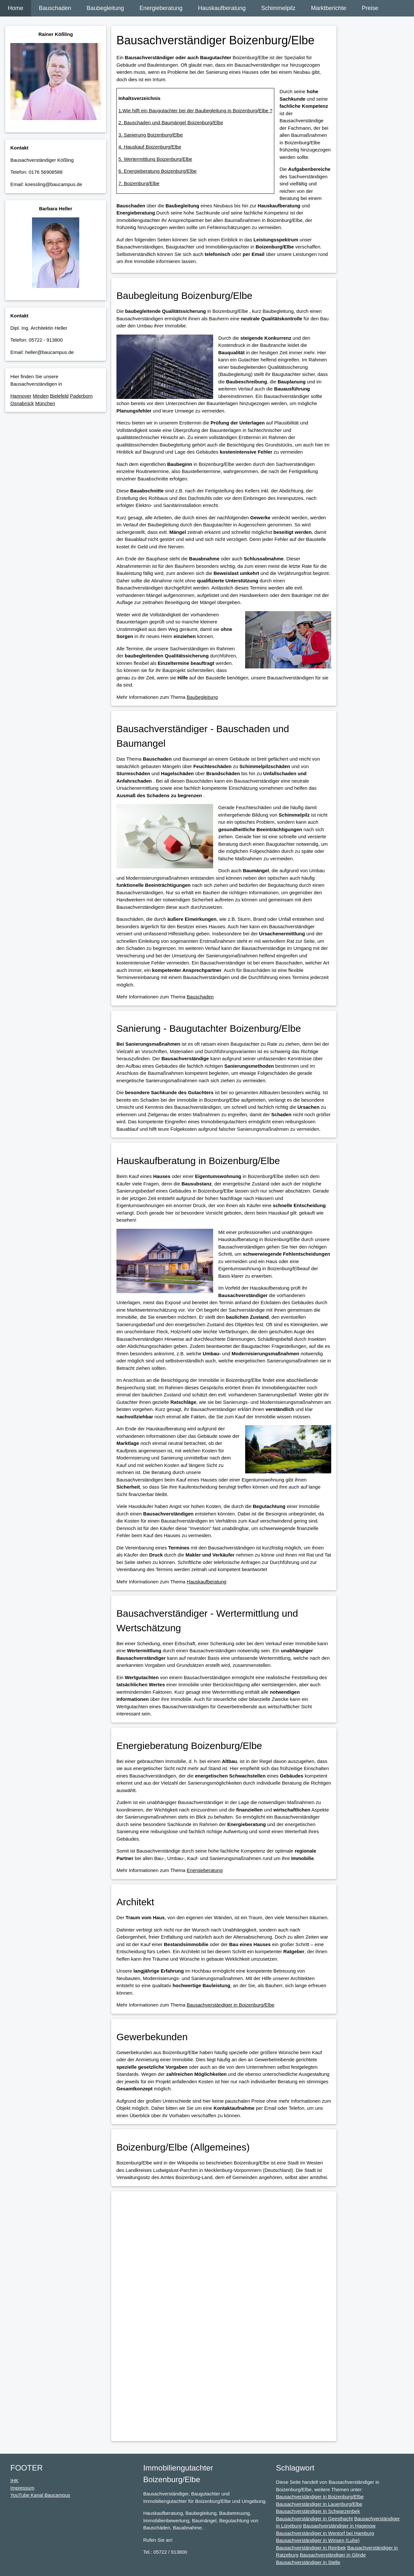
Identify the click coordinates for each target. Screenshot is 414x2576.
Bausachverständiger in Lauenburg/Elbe (319, 2504)
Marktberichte (328, 8)
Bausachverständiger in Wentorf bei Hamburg (325, 2533)
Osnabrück (22, 403)
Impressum (22, 2488)
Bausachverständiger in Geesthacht (314, 2518)
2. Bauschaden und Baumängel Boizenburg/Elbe (170, 122)
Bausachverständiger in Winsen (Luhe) (317, 2540)
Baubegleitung (105, 8)
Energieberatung (160, 8)
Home (15, 8)
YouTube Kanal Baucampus (40, 2495)
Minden (41, 396)
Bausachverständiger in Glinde (333, 2555)
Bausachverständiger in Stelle (308, 2562)
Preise (370, 8)
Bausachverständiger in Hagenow (339, 2525)
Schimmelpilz (278, 8)
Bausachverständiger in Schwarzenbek (318, 2511)
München (45, 403)
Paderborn (81, 396)
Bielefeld (59, 396)
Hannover (20, 396)
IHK (14, 2480)
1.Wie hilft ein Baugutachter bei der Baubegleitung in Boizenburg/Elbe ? (195, 110)
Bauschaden (55, 8)
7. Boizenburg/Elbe (138, 183)
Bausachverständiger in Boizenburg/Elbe (230, 2005)
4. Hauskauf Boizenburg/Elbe (149, 146)
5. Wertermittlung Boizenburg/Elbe (155, 159)
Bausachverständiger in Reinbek (311, 2547)
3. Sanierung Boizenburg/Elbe (150, 135)
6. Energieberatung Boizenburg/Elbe (157, 171)
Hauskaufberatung (221, 8)
